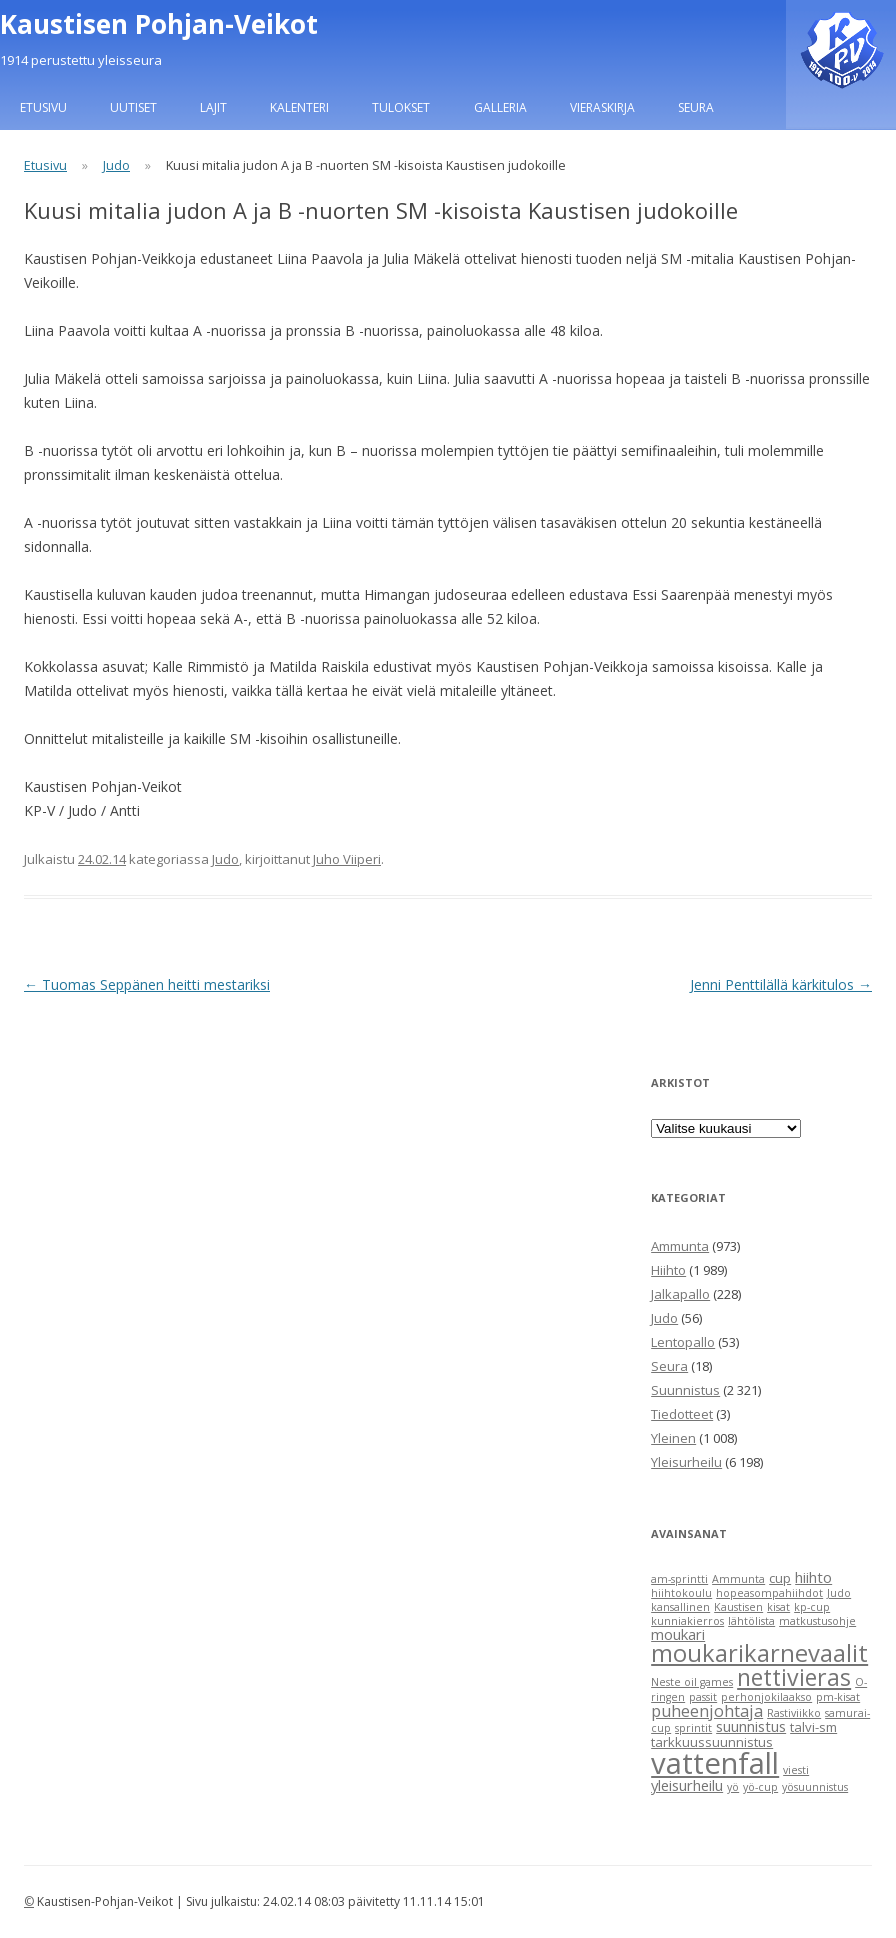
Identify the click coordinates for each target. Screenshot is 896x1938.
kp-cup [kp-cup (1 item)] (812, 1607)
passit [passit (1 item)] (703, 1697)
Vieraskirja (602, 107)
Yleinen (673, 1438)
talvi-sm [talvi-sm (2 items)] (813, 1727)
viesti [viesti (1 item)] (796, 1770)
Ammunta (680, 1246)
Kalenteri (299, 107)
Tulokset (401, 107)
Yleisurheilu (686, 1462)
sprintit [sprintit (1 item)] (693, 1728)
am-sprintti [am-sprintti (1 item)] (679, 1579)
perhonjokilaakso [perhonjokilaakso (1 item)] (766, 1697)
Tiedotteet (682, 1414)
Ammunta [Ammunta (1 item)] (738, 1579)
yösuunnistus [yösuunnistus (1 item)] (815, 1787)
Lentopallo (683, 1342)
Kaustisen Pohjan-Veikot (159, 24)
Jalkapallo (680, 1294)
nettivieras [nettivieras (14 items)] (794, 1677)
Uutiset (133, 107)
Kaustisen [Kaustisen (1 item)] (738, 1607)
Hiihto (668, 1270)
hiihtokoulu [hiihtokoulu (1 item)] (681, 1593)
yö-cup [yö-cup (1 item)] (760, 1787)
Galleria (500, 107)
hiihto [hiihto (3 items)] (813, 1577)
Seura (696, 107)
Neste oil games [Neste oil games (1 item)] (692, 1682)
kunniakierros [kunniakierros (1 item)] (687, 1621)
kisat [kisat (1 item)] (778, 1607)
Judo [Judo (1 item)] (839, 1593)
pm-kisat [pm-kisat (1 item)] (838, 1697)
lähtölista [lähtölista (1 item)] (751, 1621)
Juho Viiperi (347, 859)
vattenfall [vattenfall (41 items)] (715, 1763)
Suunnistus (685, 1390)
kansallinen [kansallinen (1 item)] (680, 1607)
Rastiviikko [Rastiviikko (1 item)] (794, 1713)
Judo (116, 165)
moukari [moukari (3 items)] (678, 1634)
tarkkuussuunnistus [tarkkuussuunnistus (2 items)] (712, 1742)
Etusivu (43, 107)
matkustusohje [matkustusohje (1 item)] (817, 1621)
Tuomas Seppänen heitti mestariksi (147, 984)
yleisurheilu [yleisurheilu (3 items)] (687, 1785)
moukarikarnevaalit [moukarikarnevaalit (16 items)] (759, 1653)
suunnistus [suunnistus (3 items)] (751, 1726)
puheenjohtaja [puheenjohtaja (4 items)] (707, 1711)
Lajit (213, 107)
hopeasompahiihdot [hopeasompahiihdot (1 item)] (769, 1593)
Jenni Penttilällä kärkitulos (781, 984)
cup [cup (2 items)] (780, 1578)
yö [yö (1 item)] (733, 1787)
